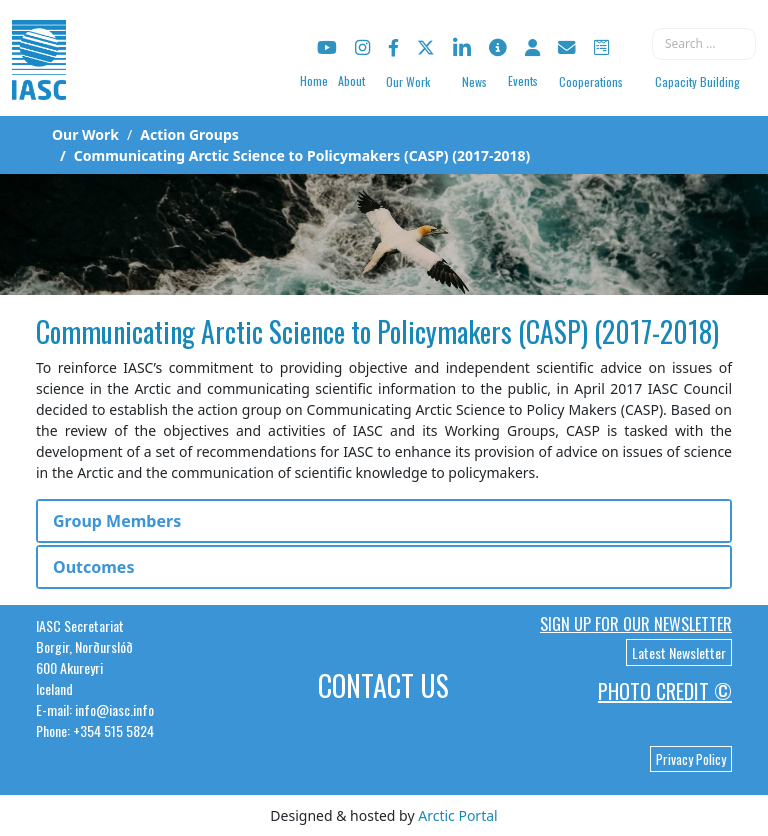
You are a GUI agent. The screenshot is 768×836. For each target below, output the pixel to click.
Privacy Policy (691, 759)
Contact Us (383, 685)
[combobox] (704, 44)
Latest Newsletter (679, 652)
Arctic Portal (457, 815)
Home (314, 80)
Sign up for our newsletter (636, 624)
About (351, 80)
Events (523, 80)
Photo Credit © (665, 691)
